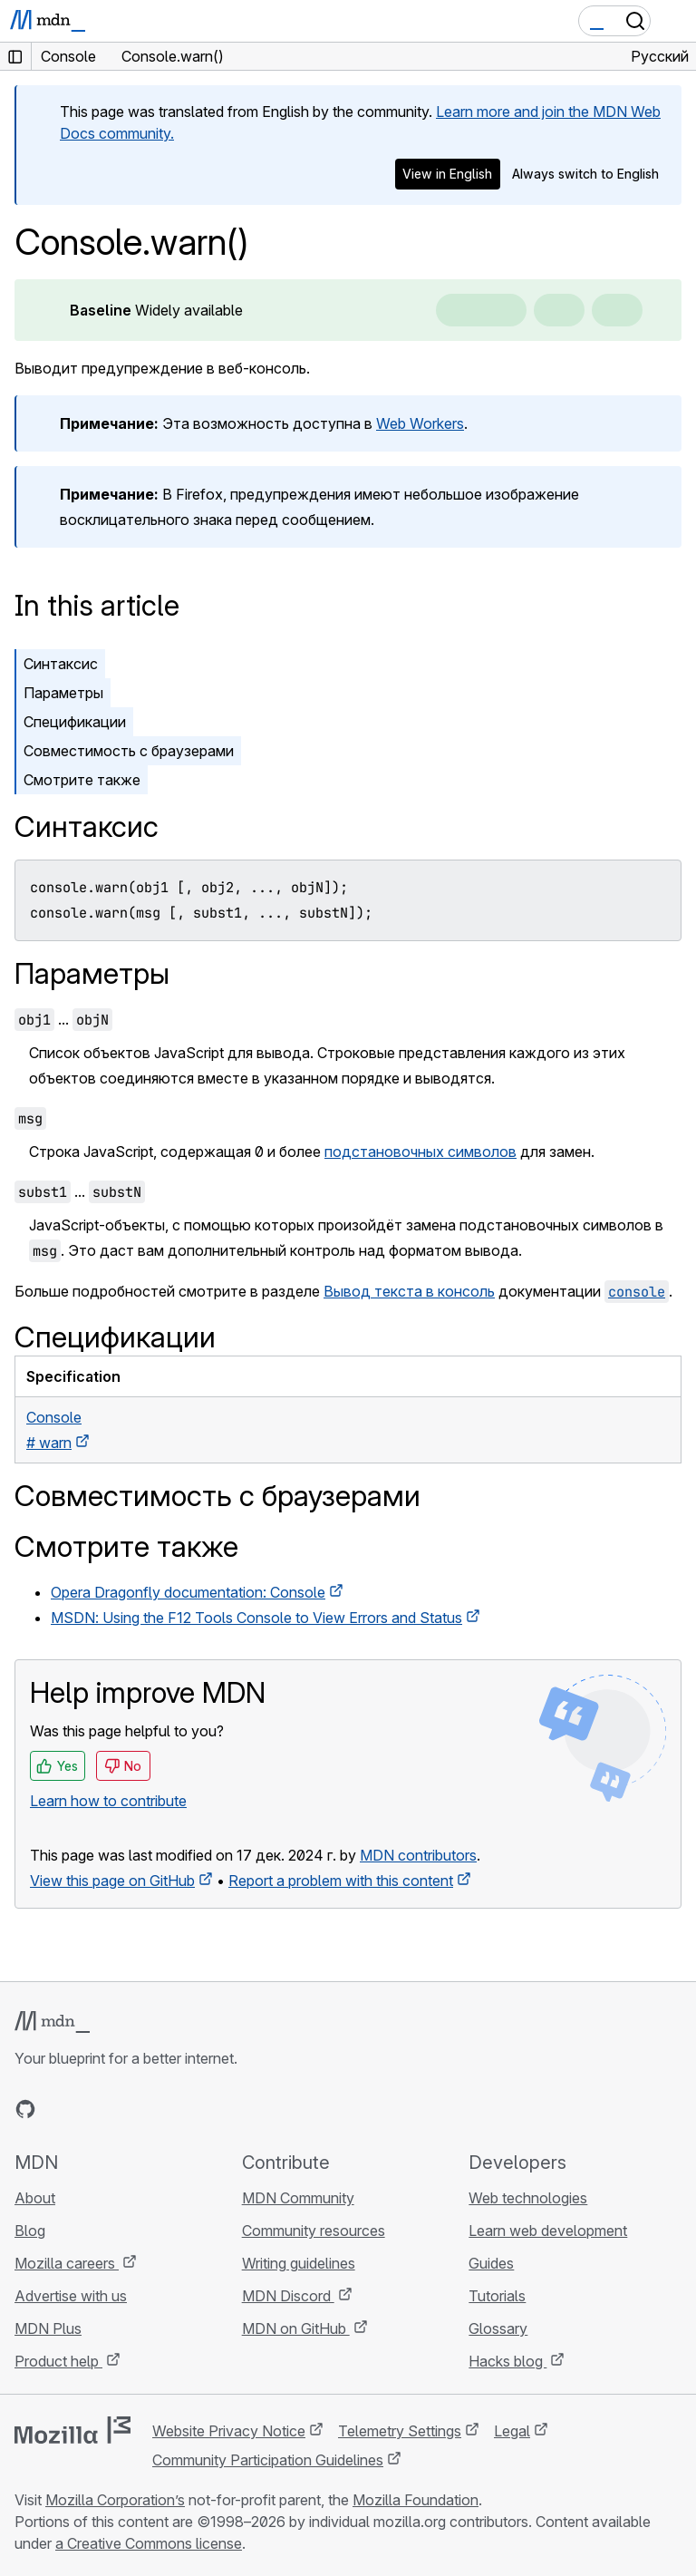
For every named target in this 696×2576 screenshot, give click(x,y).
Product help (58, 2361)
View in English (447, 173)
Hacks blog (507, 2361)
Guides (491, 2263)
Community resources (313, 2230)
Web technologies (528, 2198)
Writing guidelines (298, 2263)
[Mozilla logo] (72, 2430)
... (63, 1019)
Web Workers (420, 423)
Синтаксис (61, 664)
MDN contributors (418, 1855)
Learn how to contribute (108, 1801)
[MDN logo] (52, 2022)
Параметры (63, 693)
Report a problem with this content (340, 1880)
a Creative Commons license (148, 2543)
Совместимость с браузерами (129, 751)
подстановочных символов (420, 1151)
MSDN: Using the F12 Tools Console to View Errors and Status (256, 1618)
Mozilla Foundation (415, 2500)
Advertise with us (70, 2296)
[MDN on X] (91, 2109)
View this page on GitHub (112, 1880)
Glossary (498, 2328)
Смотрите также (82, 780)
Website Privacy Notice (228, 2431)
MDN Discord (288, 2296)
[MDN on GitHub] (25, 2109)
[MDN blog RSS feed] (156, 2109)
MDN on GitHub (296, 2328)
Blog (29, 2230)
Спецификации (75, 722)
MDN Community (298, 2198)
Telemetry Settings (399, 2431)
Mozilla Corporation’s (115, 2500)
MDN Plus (48, 2328)
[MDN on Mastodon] (123, 2109)
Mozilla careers (66, 2263)
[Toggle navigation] (675, 21)
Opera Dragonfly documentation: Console (188, 1592)
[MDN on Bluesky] (58, 2109)
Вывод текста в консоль (409, 1291)
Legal (512, 2431)
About (34, 2198)
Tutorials (497, 2296)
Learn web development (548, 2230)
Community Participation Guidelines (267, 2460)
